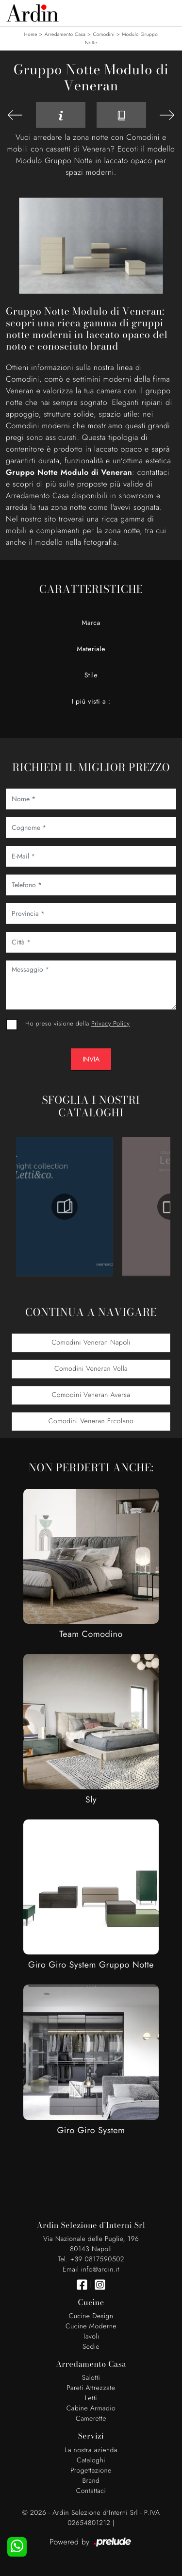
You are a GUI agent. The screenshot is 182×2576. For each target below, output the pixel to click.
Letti (91, 2398)
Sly (91, 1799)
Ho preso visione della (77, 1023)
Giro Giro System (91, 2130)
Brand (91, 2481)
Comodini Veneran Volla (91, 1369)
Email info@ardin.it (91, 2269)
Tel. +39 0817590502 (91, 2259)
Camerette (91, 2419)
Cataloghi (91, 2460)
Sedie (91, 2347)
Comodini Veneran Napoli (91, 1342)
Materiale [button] (91, 649)
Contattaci (91, 2491)
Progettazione (91, 2470)
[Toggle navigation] (167, 12)
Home (30, 34)
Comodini (104, 34)
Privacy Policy (110, 1023)
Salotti (91, 2378)
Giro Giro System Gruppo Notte (91, 1964)
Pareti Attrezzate (91, 2388)
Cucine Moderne (91, 2326)
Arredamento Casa (65, 34)
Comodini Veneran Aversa (91, 1395)
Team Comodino (91, 1634)
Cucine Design (91, 2316)
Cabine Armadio (91, 2408)
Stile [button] (91, 675)
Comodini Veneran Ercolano (91, 1421)
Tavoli (91, 2336)
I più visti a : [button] (90, 702)
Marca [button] (91, 623)
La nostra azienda (91, 2450)
